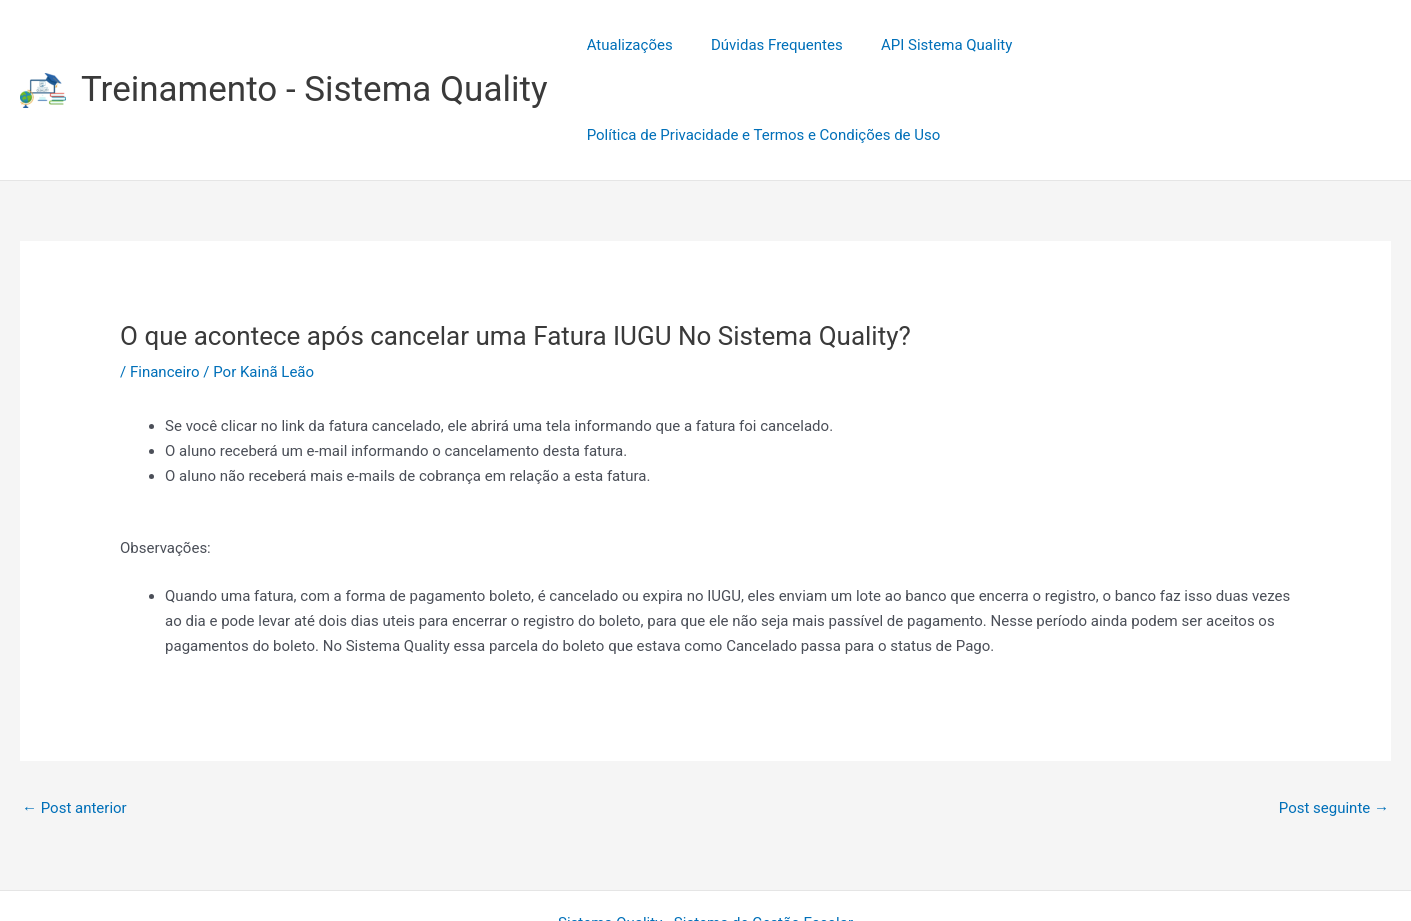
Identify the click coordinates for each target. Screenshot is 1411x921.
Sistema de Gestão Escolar (763, 833)
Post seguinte (1334, 718)
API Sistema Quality (926, 45)
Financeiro (165, 282)
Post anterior (74, 718)
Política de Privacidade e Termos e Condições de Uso (1199, 45)
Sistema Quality (610, 833)
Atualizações (626, 45)
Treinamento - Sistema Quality (314, 44)
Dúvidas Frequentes (765, 45)
